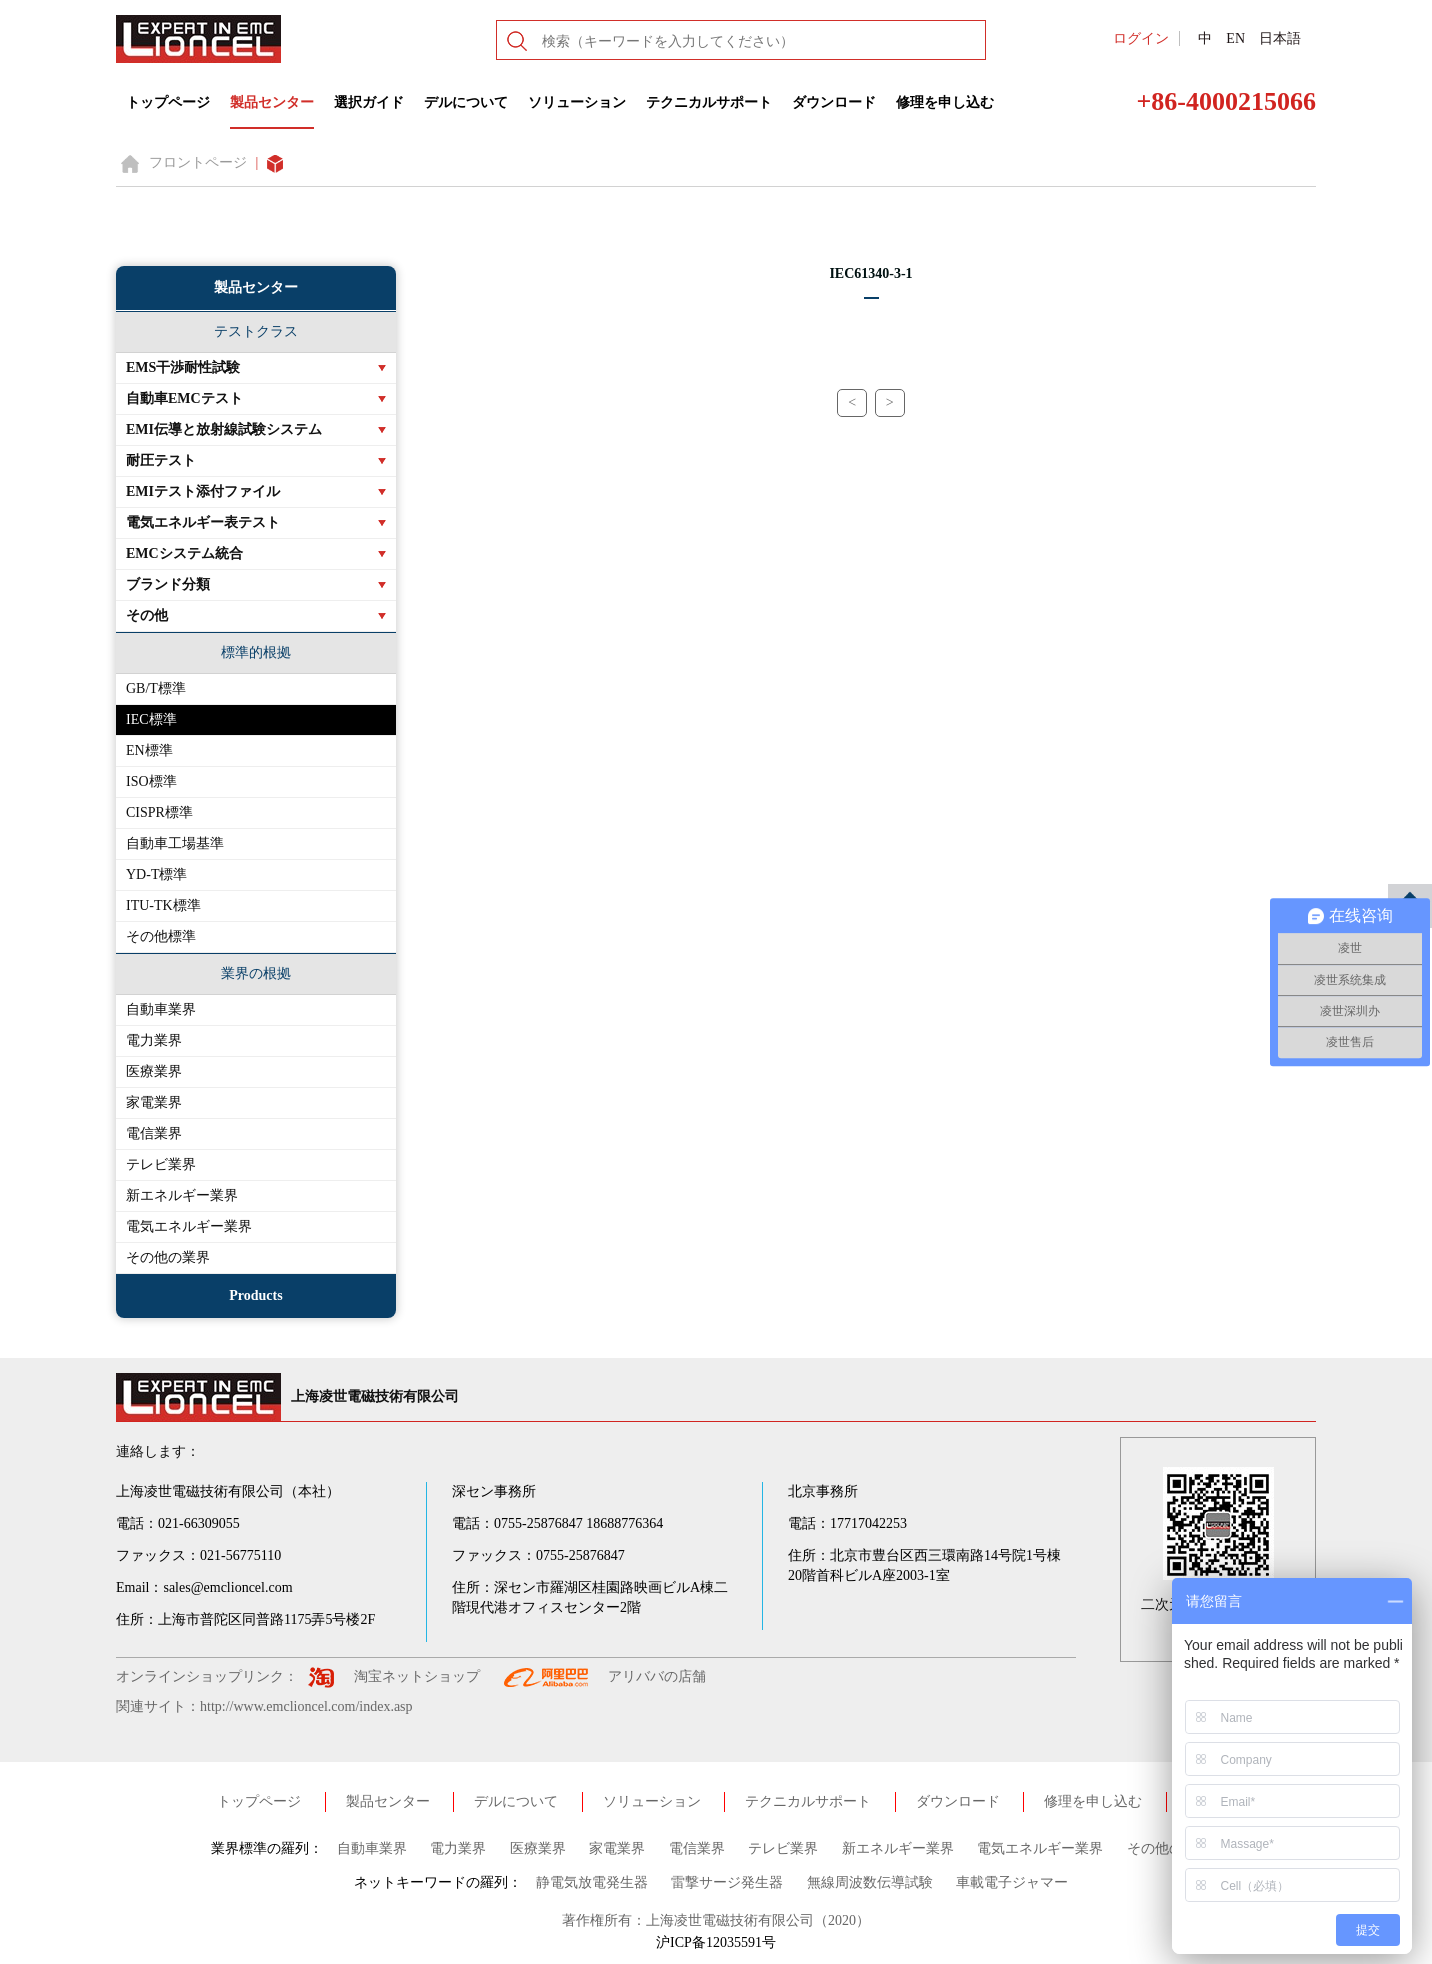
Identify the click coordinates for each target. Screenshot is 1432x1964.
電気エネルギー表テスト (203, 522)
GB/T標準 (156, 688)
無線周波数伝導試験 (870, 1882)
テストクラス (256, 331)
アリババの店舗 (657, 1676)
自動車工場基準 (175, 843)
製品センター (272, 102)
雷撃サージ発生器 (727, 1882)
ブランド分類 (168, 584)
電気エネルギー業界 (189, 1226)
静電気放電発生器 (592, 1882)
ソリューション (577, 102)
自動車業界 (161, 1009)
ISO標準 (151, 781)
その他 (147, 615)
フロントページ (198, 162)
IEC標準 (151, 719)
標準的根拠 (256, 652)
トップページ (168, 102)
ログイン (1141, 38)
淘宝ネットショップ (417, 1676)
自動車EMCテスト (184, 398)
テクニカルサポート (709, 102)
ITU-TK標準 (163, 905)
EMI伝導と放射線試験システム (224, 429)
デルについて (466, 102)
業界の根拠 (256, 973)
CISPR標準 (159, 812)
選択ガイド (369, 102)
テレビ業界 (161, 1164)
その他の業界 (168, 1257)
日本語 (1280, 38)
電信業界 (154, 1133)
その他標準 (161, 936)
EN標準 (149, 750)
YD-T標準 (156, 874)
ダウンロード (834, 102)
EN (1235, 38)
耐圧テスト (161, 460)
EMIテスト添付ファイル (203, 491)
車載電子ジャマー (1012, 1882)
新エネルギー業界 (182, 1195)
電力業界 (154, 1040)
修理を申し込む (945, 102)
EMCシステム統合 (184, 553)
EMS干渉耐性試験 (183, 367)
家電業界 (154, 1102)
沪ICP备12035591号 (716, 1942)
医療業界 (154, 1071)
